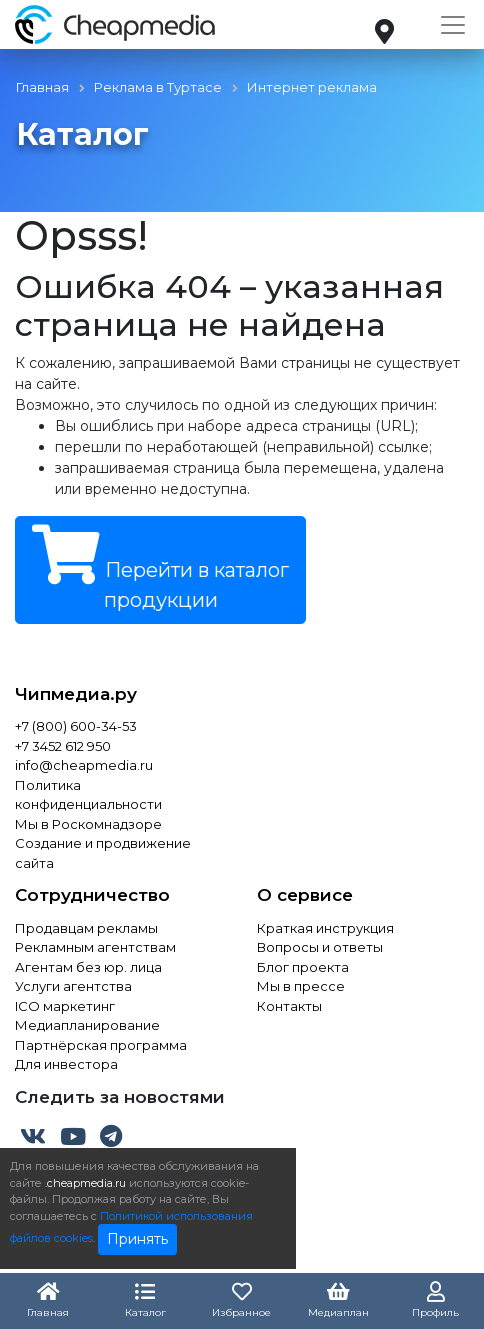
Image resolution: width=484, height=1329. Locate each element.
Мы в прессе (301, 986)
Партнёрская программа (101, 1045)
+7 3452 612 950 (63, 746)
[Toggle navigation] (453, 25)
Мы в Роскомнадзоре (88, 824)
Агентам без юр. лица (88, 967)
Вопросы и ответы (320, 947)
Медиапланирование (87, 1025)
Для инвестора (66, 1064)
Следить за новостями (120, 1097)
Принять (137, 1239)
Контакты (289, 1006)
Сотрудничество (92, 895)
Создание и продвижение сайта (103, 853)
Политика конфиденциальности (88, 795)
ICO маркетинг (65, 1006)
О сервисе (305, 895)
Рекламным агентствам (95, 947)
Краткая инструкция (325, 928)
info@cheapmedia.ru (84, 765)
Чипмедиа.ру (76, 694)
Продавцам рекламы (86, 928)
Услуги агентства (73, 986)
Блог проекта (303, 967)
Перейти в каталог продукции (160, 568)
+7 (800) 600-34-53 (76, 726)
